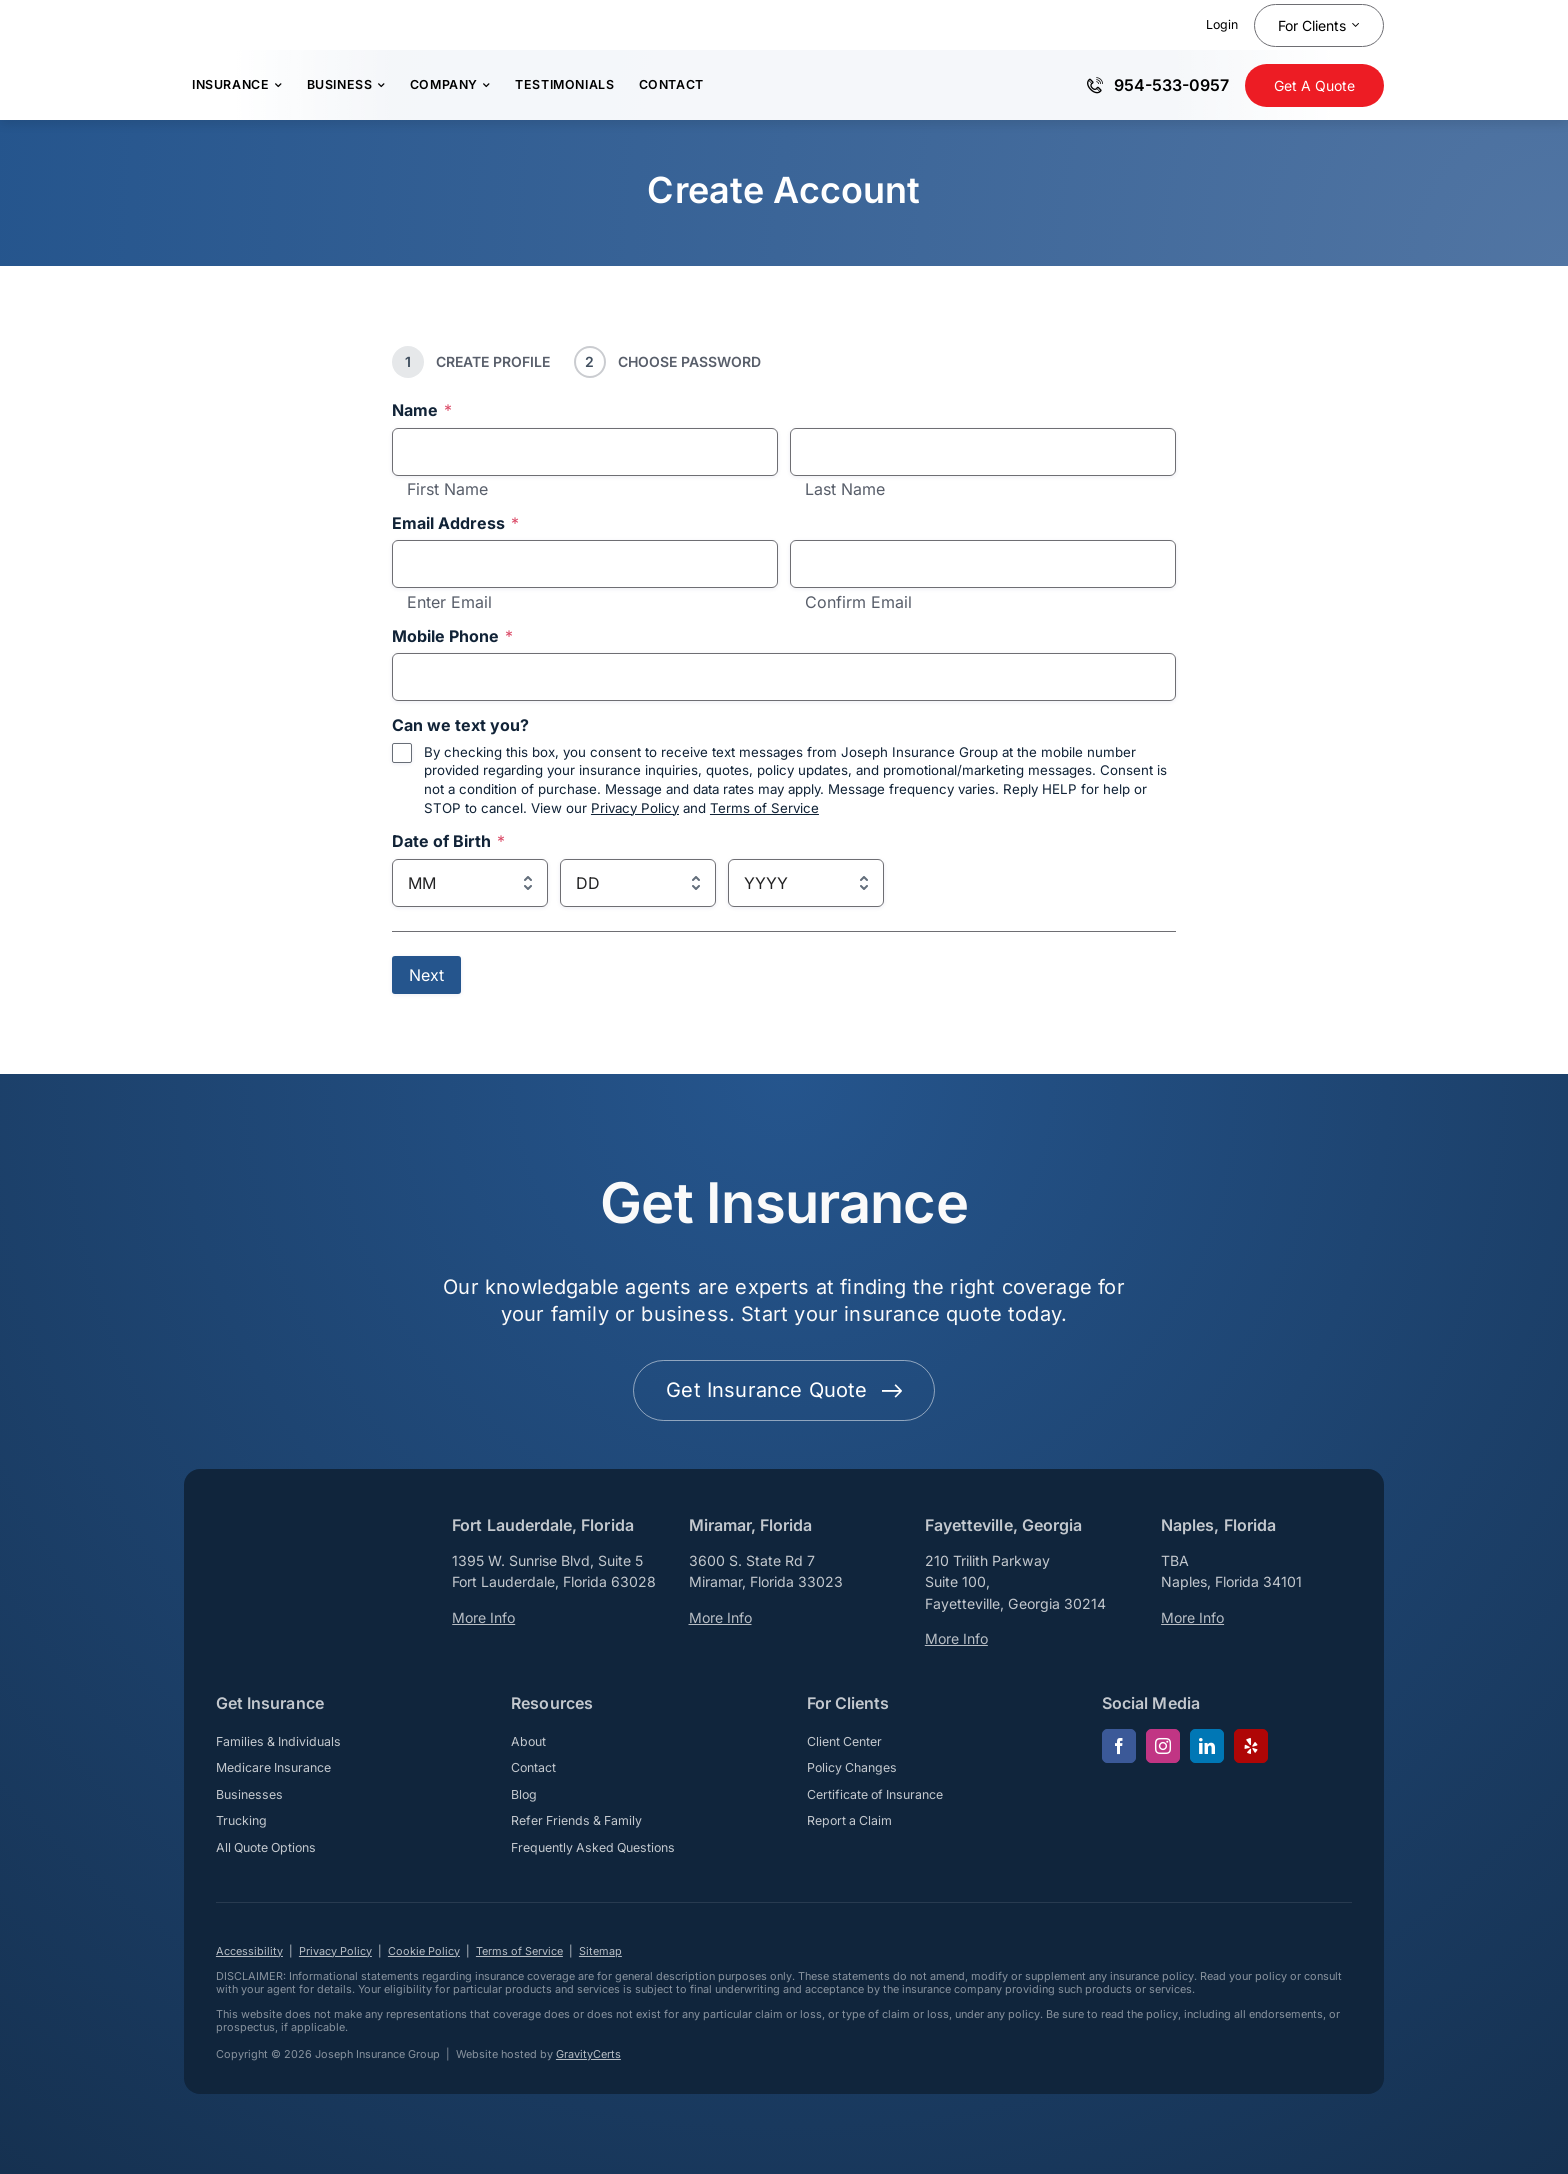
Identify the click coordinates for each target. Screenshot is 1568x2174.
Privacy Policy (635, 808)
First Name (447, 490)
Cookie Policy (424, 1951)
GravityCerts (588, 2054)
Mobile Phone (452, 637)
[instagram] (1163, 1746)
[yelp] (1251, 1746)
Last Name (845, 490)
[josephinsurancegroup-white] (296, 1532)
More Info (483, 1617)
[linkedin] (1207, 1746)
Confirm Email (858, 603)
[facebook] (1119, 1746)
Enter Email (449, 603)
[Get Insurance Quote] (1314, 85)
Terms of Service (764, 808)
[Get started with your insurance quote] (784, 1390)
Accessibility (249, 1951)
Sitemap (600, 1951)
